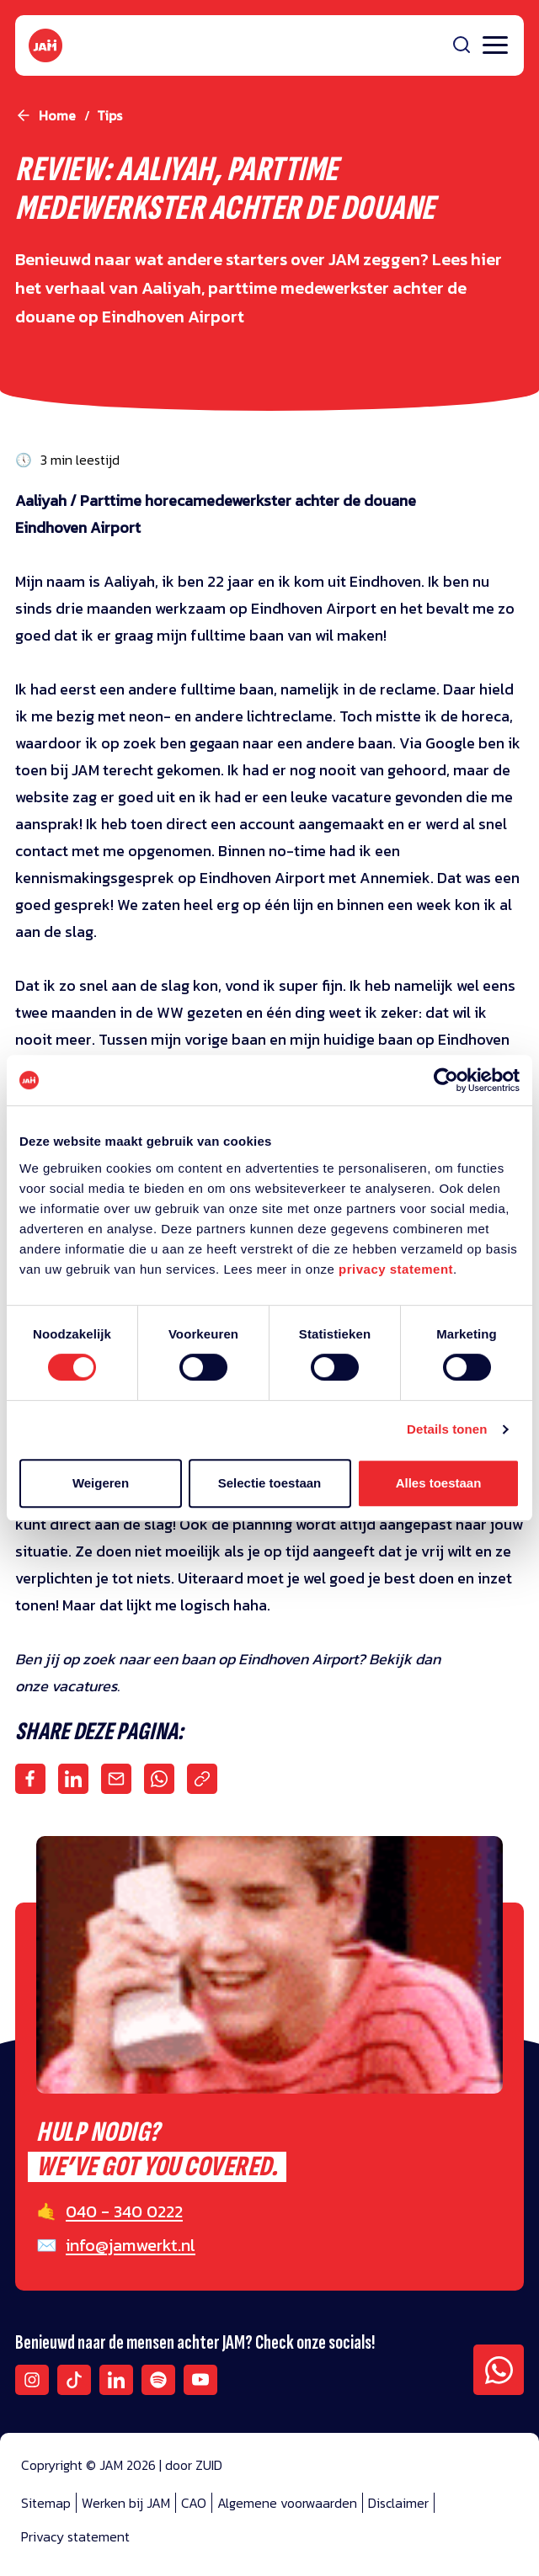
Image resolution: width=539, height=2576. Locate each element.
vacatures (84, 1685)
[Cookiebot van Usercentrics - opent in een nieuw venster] (446, 1080)
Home (57, 115)
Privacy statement (75, 2536)
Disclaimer (398, 2503)
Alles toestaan (439, 1483)
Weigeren (100, 1483)
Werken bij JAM (126, 2503)
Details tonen (447, 1429)
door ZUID (193, 2465)
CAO (193, 2503)
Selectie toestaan (270, 1483)
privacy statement (396, 1269)
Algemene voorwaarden (287, 2503)
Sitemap (46, 2503)
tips (109, 115)
